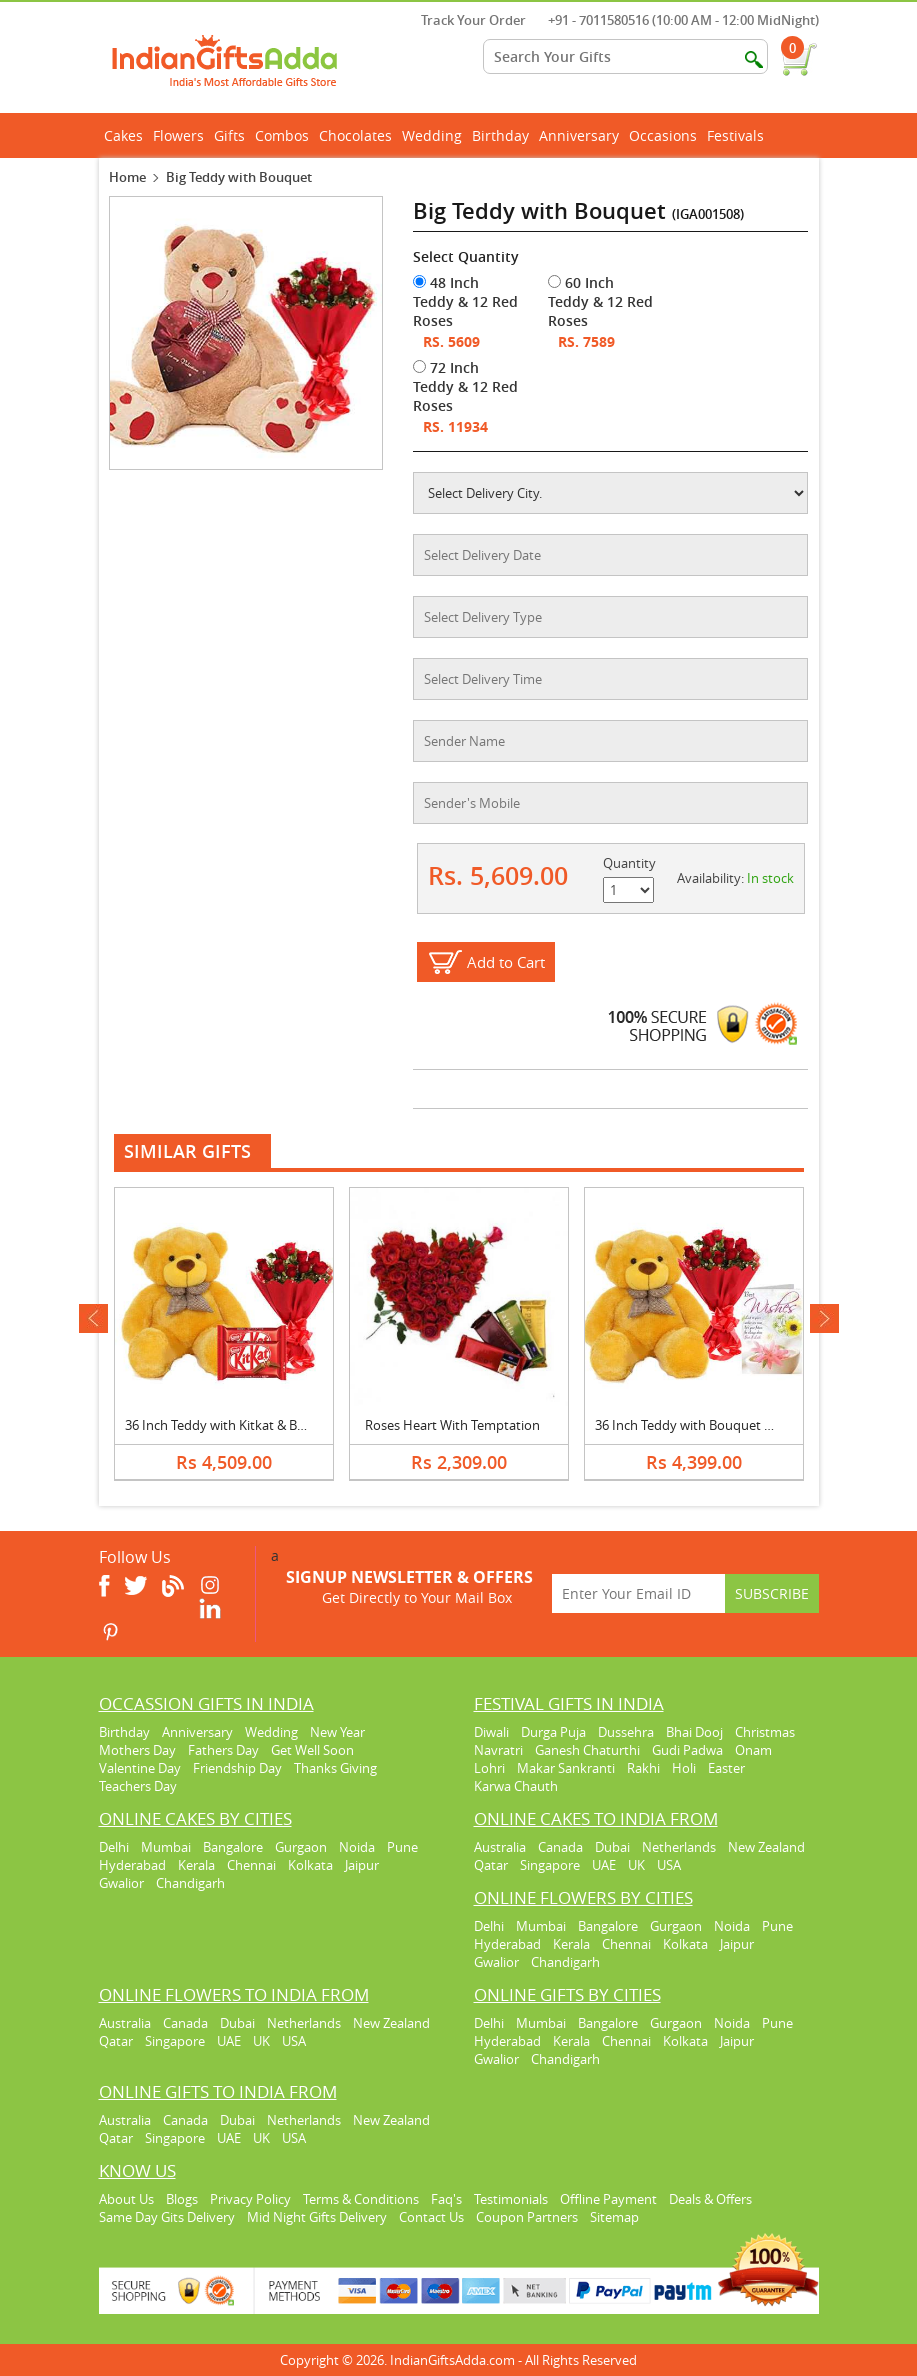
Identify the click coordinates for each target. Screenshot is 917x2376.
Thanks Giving (335, 1768)
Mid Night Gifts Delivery (317, 2217)
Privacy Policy (250, 2199)
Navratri (498, 1750)
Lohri (489, 1768)
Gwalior (121, 1883)
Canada (560, 1847)
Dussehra (626, 1732)
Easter (726, 1768)
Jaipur (362, 1865)
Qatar (491, 1865)
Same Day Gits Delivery (167, 2217)
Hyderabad (132, 1865)
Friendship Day (237, 1768)
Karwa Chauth (516, 1786)
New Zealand (766, 1847)
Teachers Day (138, 1786)
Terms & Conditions (361, 2199)
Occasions (665, 135)
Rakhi (643, 1768)
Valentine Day (140, 1768)
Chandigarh (190, 1883)
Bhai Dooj (694, 1732)
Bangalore (233, 1847)
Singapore (550, 1865)
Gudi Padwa (687, 1750)
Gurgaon (301, 1847)
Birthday (503, 135)
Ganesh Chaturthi (587, 1750)
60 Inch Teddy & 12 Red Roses (600, 301)
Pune (402, 1847)
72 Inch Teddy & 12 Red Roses (465, 386)
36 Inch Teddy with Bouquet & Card (699, 1425)
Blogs (182, 2199)
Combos (282, 135)
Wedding (434, 135)
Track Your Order (463, 20)
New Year (337, 1732)
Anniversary (581, 135)
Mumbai (166, 1847)
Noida (357, 1847)
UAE (604, 1865)
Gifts (232, 135)
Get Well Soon (312, 1750)
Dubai (612, 1847)
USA (669, 1865)
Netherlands (679, 1847)
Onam (753, 1750)
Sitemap (614, 2217)
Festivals (738, 135)
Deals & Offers (710, 2199)
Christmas (765, 1732)
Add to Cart (506, 962)
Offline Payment (608, 2199)
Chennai (251, 1865)
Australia (500, 1847)
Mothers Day (137, 1750)
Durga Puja (553, 1732)
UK (636, 1865)
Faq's (446, 2199)
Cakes (126, 135)
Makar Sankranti (566, 1768)
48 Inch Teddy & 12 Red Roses (465, 301)
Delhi (114, 1847)
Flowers (181, 135)
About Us (126, 2199)
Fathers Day (223, 1750)
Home (127, 177)
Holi (684, 1768)
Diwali (491, 1732)
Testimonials (511, 2199)
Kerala (196, 1865)
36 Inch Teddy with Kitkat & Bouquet (233, 1425)
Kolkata (310, 1865)
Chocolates (355, 135)
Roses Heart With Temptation (452, 1425)
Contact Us (431, 2217)
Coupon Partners (527, 2217)
